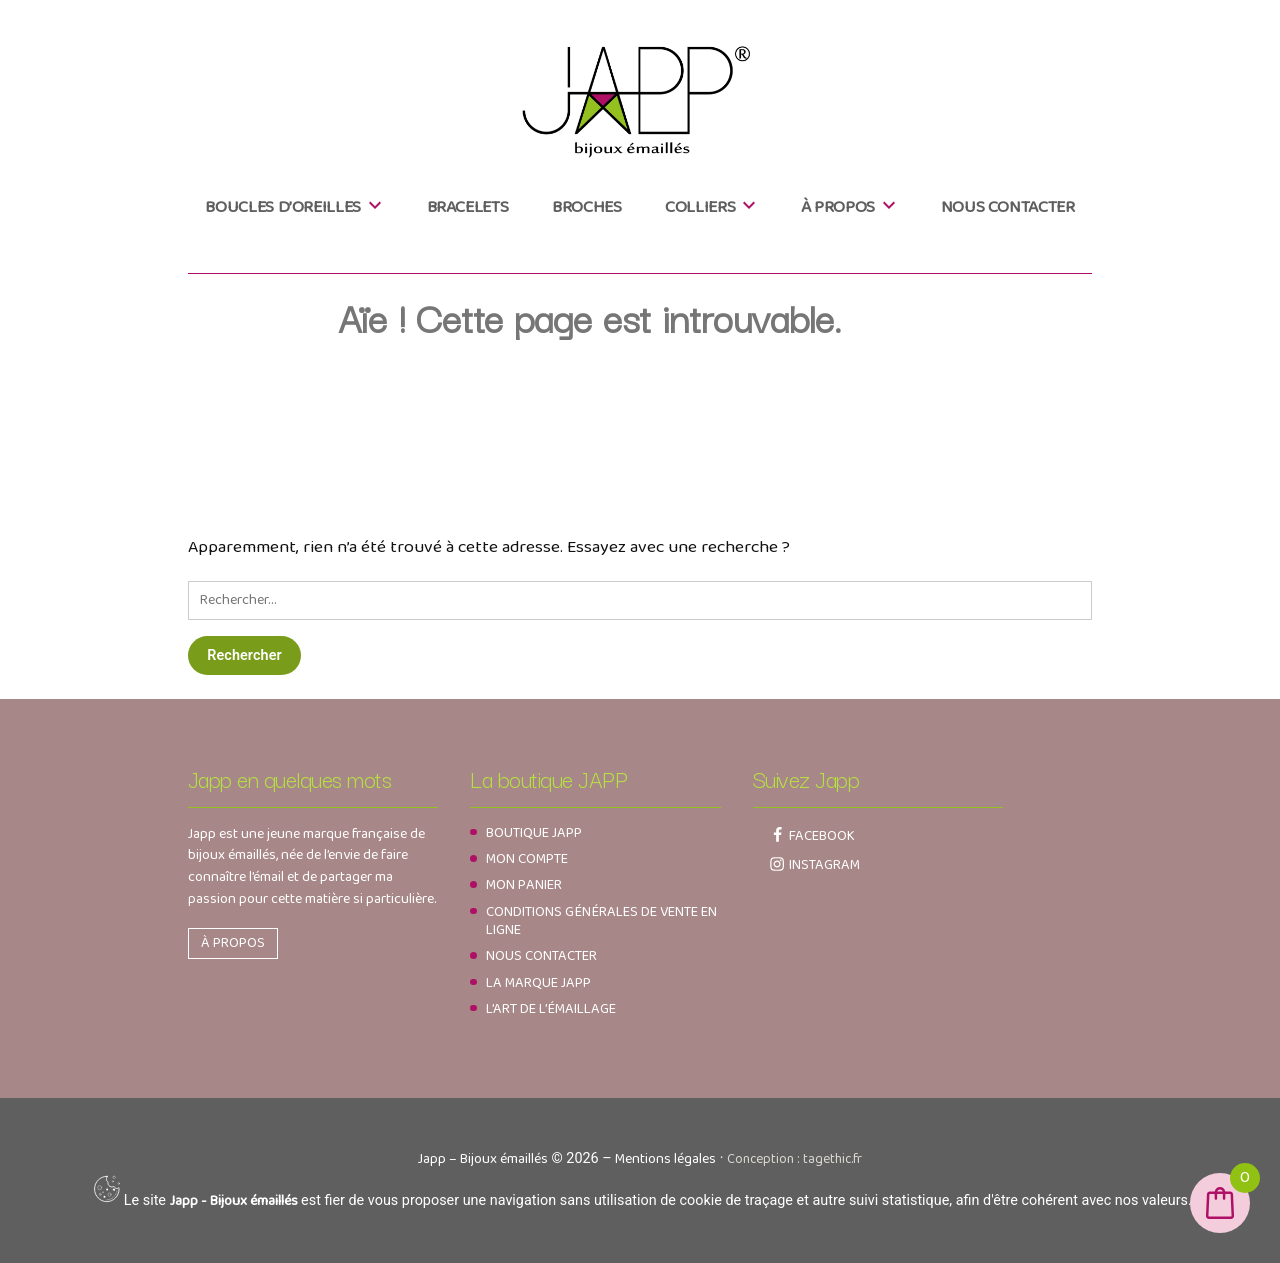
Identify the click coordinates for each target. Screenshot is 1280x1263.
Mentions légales (665, 1159)
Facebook (822, 836)
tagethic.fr (832, 1159)
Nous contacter (1008, 207)
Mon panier (524, 885)
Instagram (824, 865)
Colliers (700, 207)
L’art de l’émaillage (551, 1009)
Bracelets (468, 207)
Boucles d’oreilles (283, 207)
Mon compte (527, 859)
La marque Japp (538, 983)
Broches (586, 207)
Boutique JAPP (534, 833)
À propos (838, 207)
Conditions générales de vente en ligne (601, 921)
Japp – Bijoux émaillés (483, 1159)
